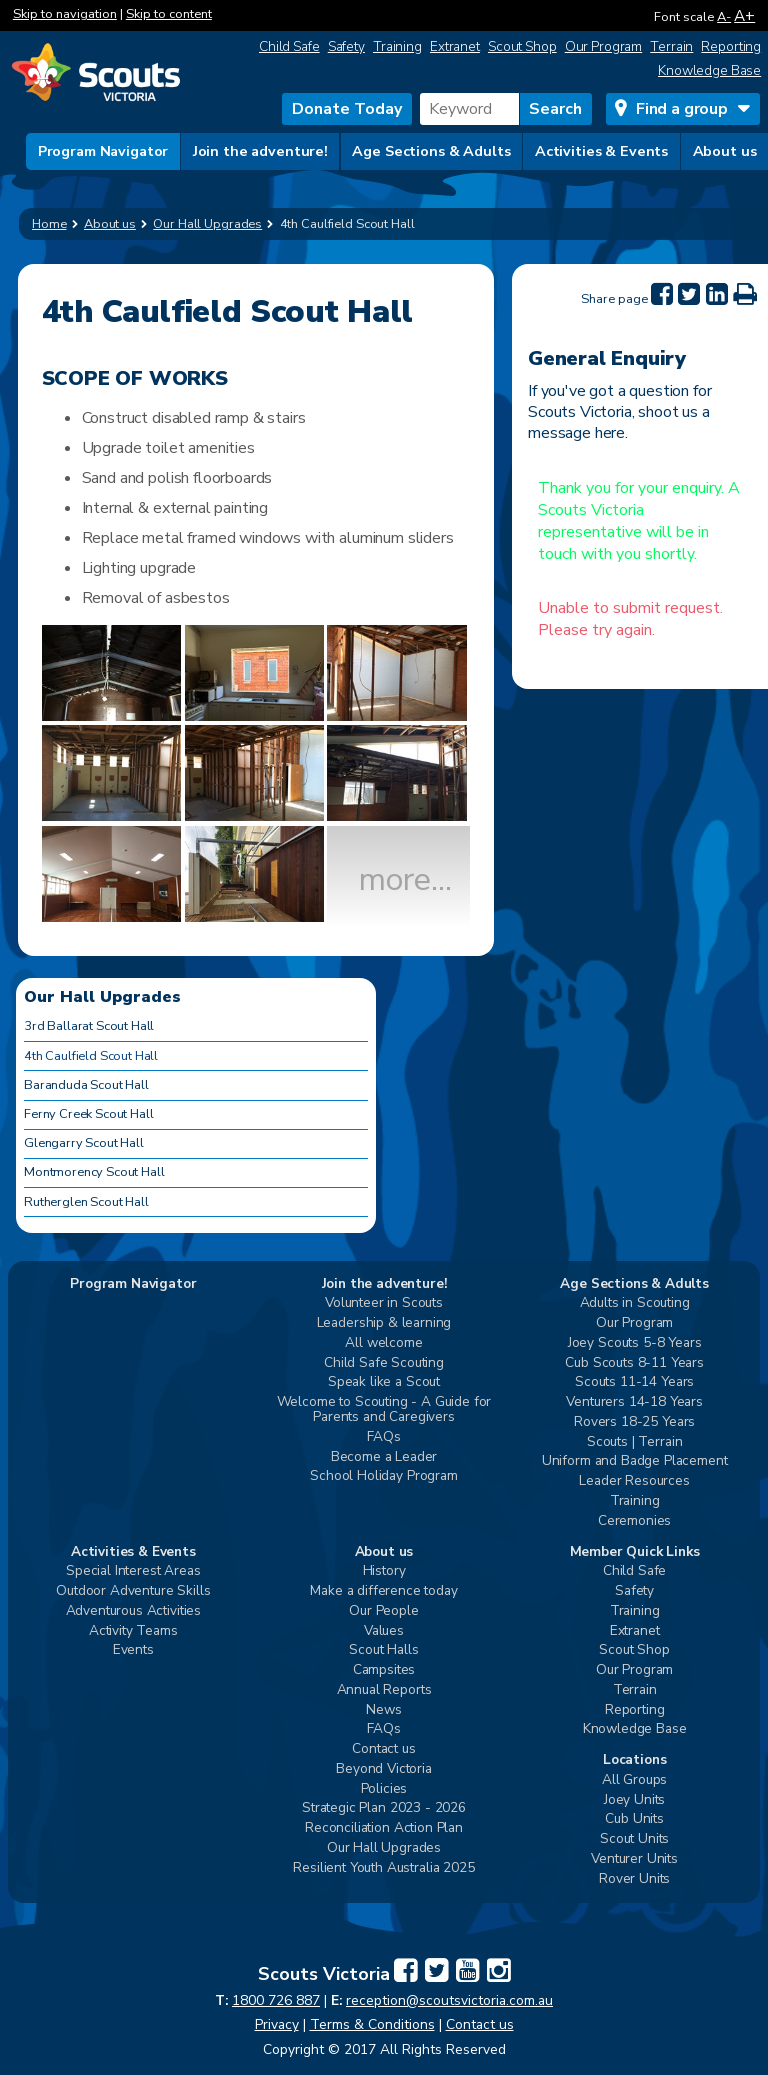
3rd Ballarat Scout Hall (89, 1026)
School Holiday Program (383, 1476)
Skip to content (169, 14)
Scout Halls (383, 1650)
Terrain (671, 46)
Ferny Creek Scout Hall (88, 1114)
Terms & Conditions (372, 2024)
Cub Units (634, 1819)
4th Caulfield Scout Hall (91, 1056)
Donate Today (347, 109)
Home (49, 224)
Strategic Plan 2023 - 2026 (384, 1808)
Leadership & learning (384, 1323)
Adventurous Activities (133, 1611)
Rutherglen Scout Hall (86, 1202)
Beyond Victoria (384, 1769)
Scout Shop (522, 46)
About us (725, 151)
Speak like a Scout (384, 1382)
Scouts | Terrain (634, 1442)
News (383, 1710)
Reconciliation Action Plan (384, 1828)
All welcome (383, 1343)
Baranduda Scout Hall (86, 1085)
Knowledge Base (709, 70)
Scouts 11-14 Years (634, 1382)
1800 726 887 (276, 2000)
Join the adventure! (260, 151)
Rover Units (634, 1879)
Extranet (455, 46)
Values (384, 1631)
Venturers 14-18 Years (634, 1402)
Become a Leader (384, 1457)
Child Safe (289, 46)
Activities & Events (601, 151)
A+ (744, 15)
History (384, 1571)
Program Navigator (103, 151)
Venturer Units (634, 1859)
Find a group (682, 109)
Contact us (383, 1749)
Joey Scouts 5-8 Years (635, 1343)
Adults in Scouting (635, 1303)
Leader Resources (634, 1481)
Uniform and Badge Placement (635, 1461)
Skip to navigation (65, 14)
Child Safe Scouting (384, 1363)
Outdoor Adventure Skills (133, 1591)
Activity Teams (133, 1631)
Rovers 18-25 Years (634, 1422)
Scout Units (634, 1839)
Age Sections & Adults (431, 151)
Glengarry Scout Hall (84, 1143)
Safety (346, 46)
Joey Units (634, 1800)
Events (133, 1650)
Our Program (604, 46)
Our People (383, 1611)
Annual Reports (384, 1690)
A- (724, 17)
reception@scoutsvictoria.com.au (449, 2000)
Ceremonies (634, 1521)
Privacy (277, 2024)
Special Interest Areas (133, 1571)
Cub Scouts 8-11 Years (634, 1363)
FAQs (383, 1437)
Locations (635, 1760)
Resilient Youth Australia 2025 (383, 1868)
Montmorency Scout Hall (94, 1172)
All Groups (634, 1780)
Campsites (384, 1670)
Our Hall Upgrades (384, 1848)
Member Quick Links (635, 1552)
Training (397, 46)
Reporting (731, 46)
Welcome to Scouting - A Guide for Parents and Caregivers (384, 1410)
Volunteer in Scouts (384, 1303)
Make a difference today (383, 1591)
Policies (384, 1789)
